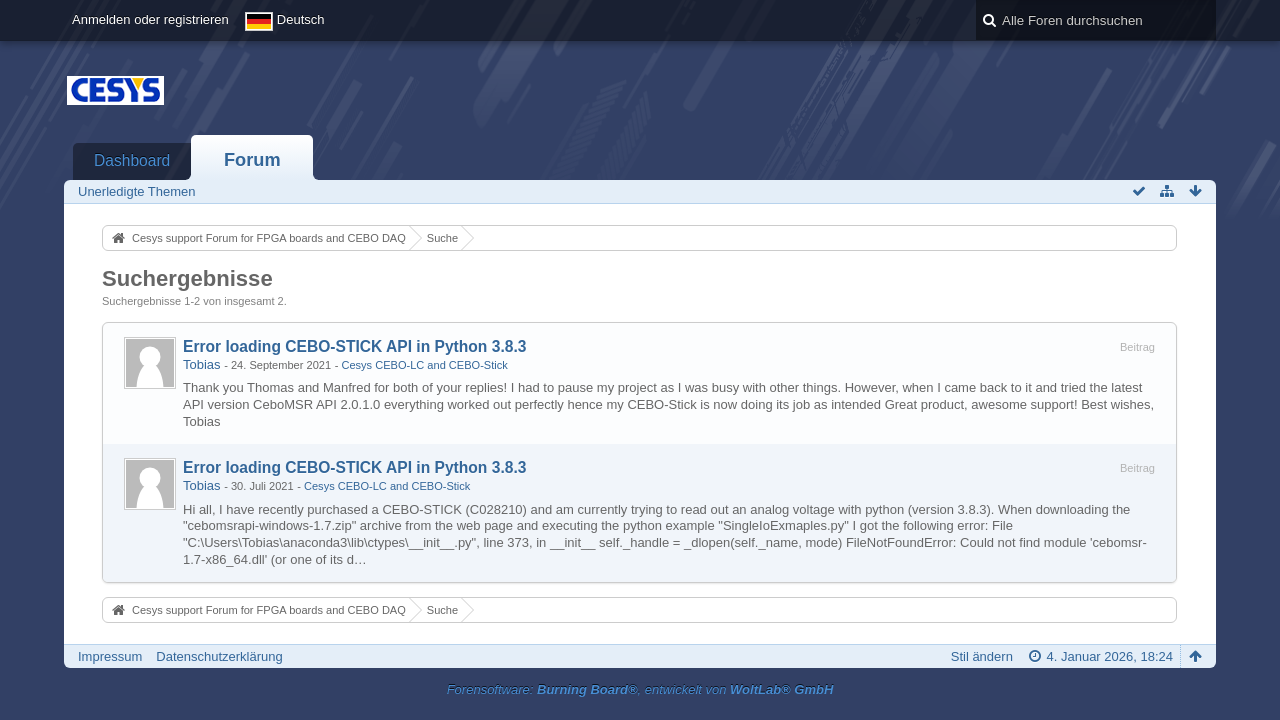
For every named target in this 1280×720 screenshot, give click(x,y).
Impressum (110, 656)
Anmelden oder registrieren (150, 19)
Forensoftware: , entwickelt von (640, 689)
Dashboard (132, 160)
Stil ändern (982, 656)
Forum (252, 160)
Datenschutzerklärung (219, 656)
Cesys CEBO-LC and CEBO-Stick (424, 365)
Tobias (202, 364)
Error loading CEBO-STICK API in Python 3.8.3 (354, 346)
